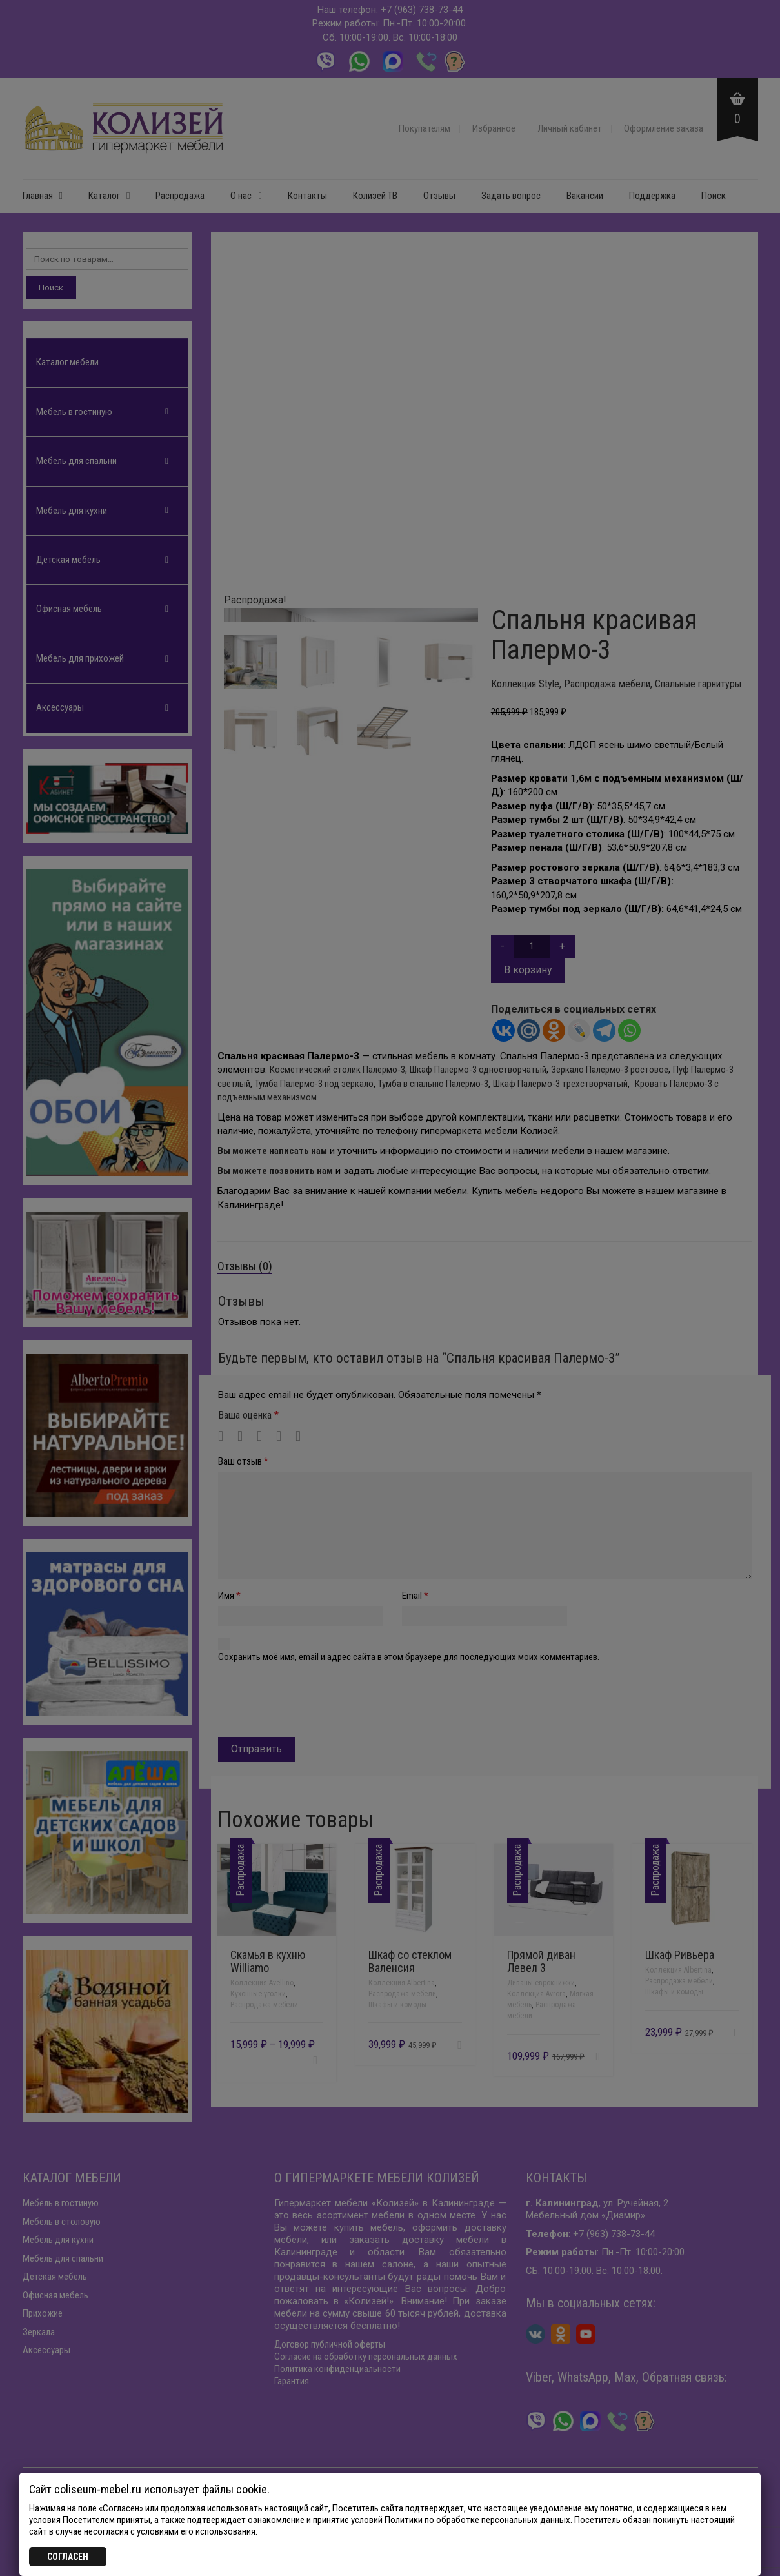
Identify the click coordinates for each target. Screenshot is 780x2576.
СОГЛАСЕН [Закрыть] (67, 2556)
